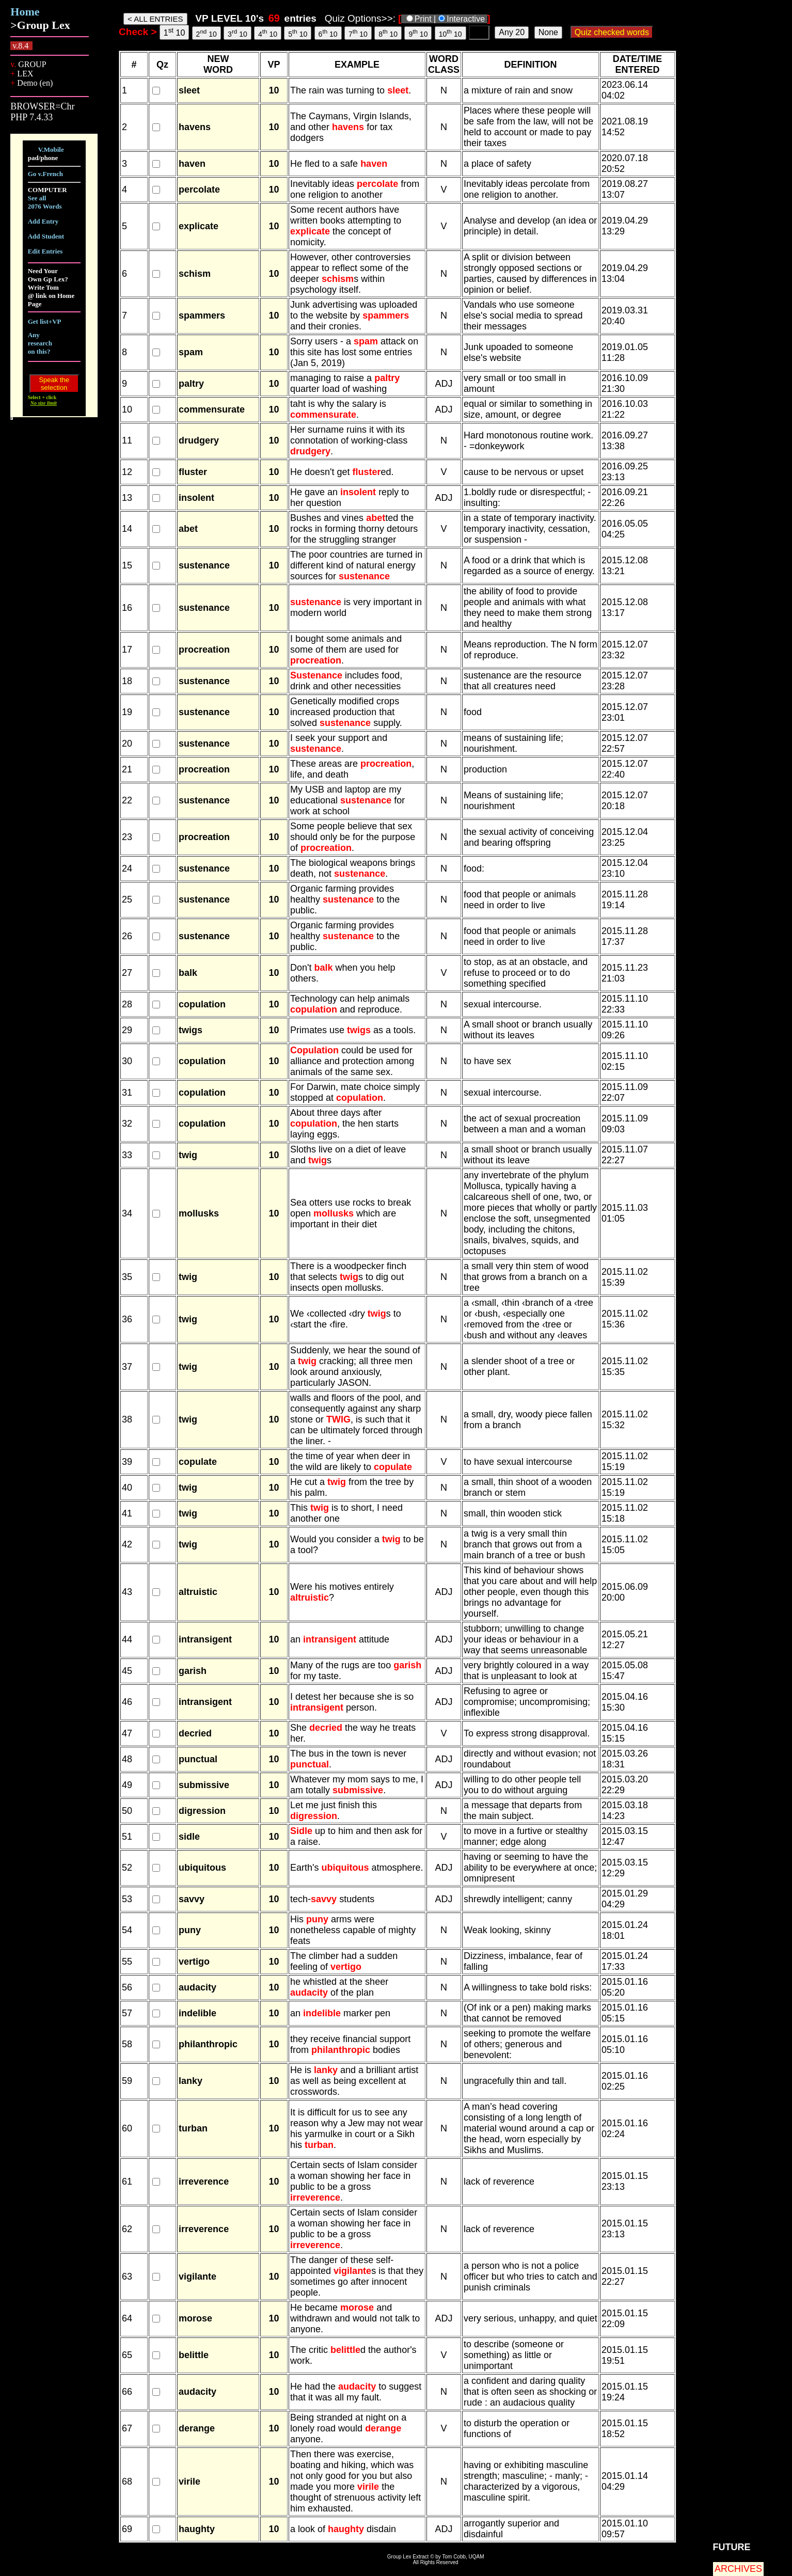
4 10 (267, 33)
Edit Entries (45, 251)
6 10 (328, 33)
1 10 (174, 31)
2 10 (206, 33)
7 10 (358, 33)
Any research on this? (40, 343)
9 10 (417, 33)
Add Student (46, 236)
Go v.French (45, 174)
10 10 (450, 33)
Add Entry (43, 221)
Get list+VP (44, 321)
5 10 (297, 33)
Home (24, 11)
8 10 (388, 33)
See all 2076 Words (45, 202)
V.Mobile (51, 149)
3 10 (237, 33)
